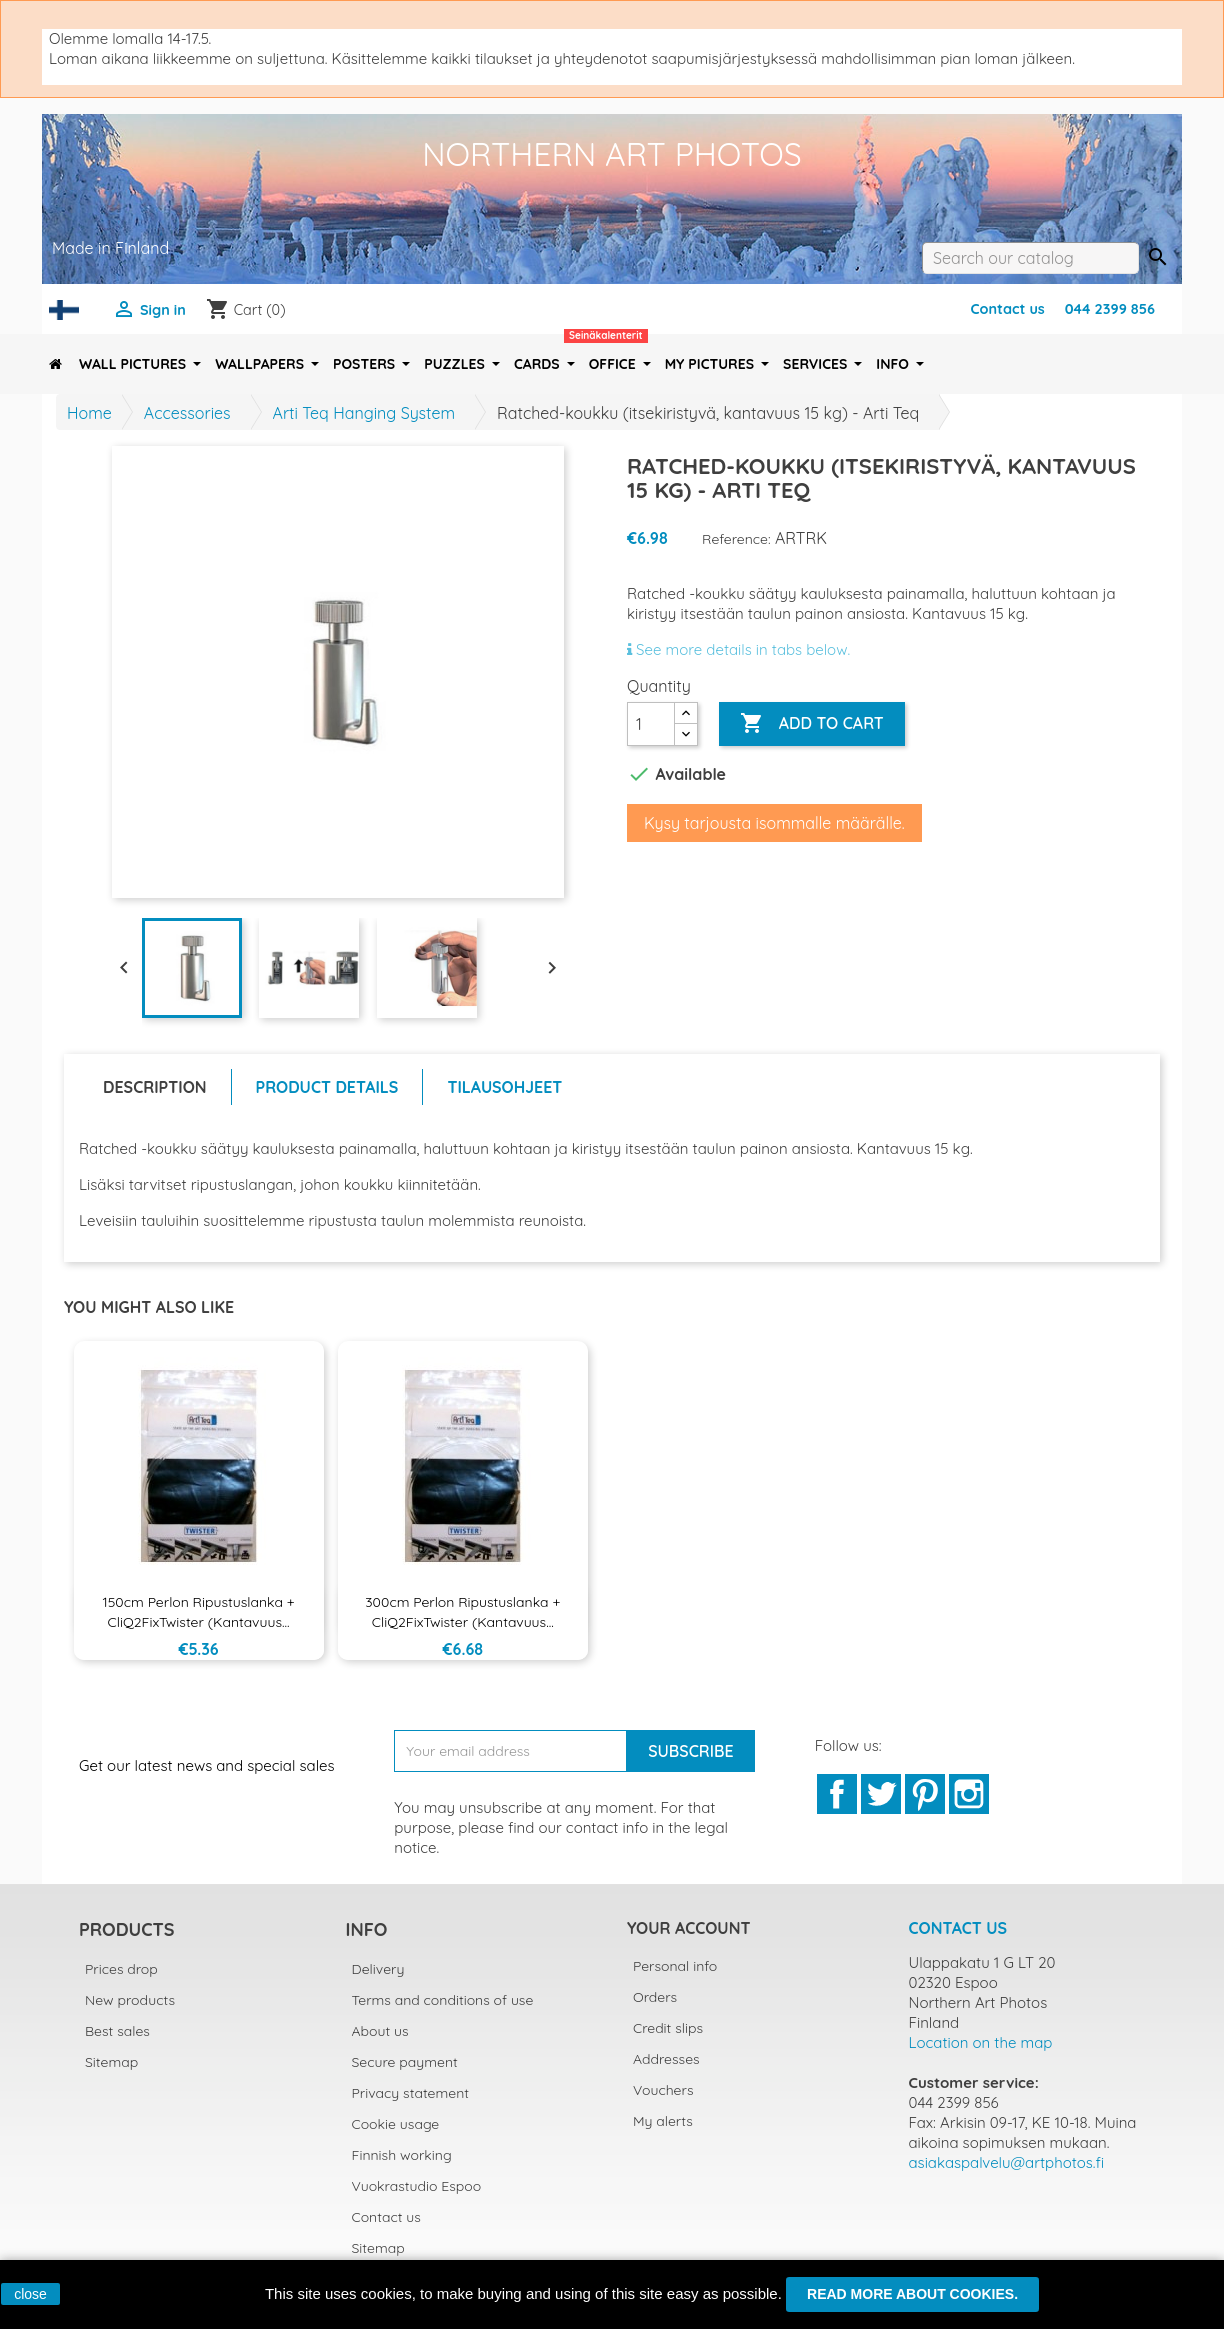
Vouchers (663, 2090)
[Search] (1030, 258)
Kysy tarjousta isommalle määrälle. (774, 823)
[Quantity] (651, 724)
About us (380, 2031)
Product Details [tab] (327, 1087)
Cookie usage (396, 2124)
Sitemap (111, 2062)
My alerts (663, 2121)
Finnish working (402, 2155)
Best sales (117, 2031)
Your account (688, 1928)
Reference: (736, 539)
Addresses (666, 2059)
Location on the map (981, 2042)
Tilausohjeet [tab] (504, 1087)
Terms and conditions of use (443, 2000)
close (30, 2294)
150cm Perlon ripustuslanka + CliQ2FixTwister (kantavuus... (199, 1612)
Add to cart (811, 724)
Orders (655, 1997)
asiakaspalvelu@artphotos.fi (1007, 2162)
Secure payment (405, 2062)
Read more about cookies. (912, 2294)
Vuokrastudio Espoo (417, 2186)
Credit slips (668, 2028)
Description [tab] (155, 1087)
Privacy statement (411, 2093)
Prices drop (121, 1969)
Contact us (1007, 309)
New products (130, 2000)
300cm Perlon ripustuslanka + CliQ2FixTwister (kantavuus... (462, 1612)
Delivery (378, 1969)
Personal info (675, 1966)
